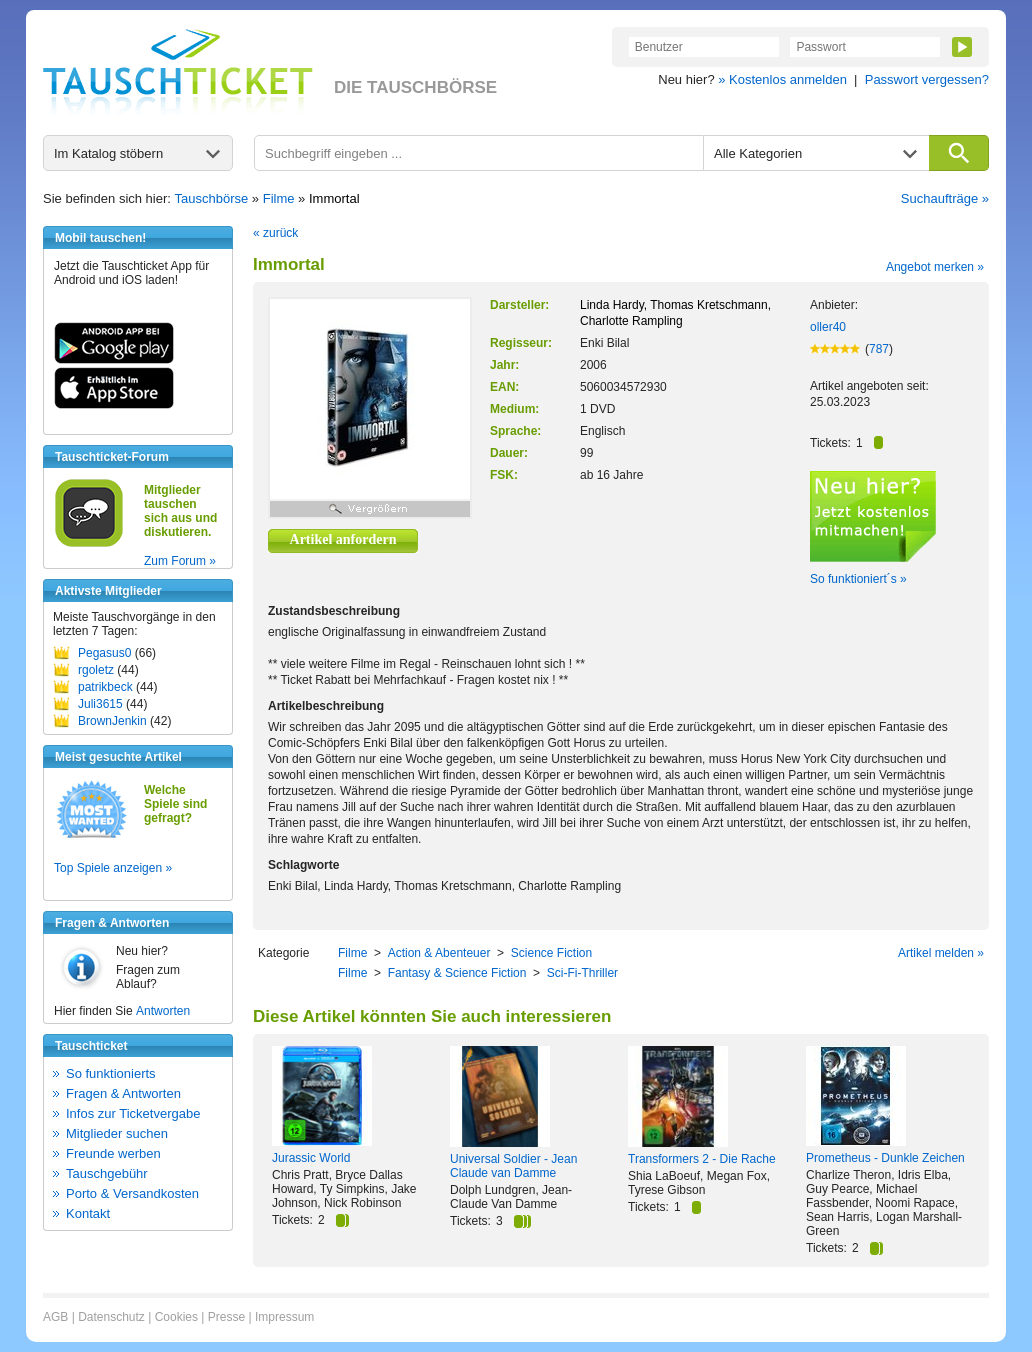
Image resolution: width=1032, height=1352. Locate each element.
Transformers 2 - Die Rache (702, 1159)
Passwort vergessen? (927, 79)
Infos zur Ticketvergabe (133, 1113)
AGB (55, 1317)
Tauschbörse (212, 198)
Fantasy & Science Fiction (457, 973)
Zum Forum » (180, 561)
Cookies (176, 1317)
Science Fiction (551, 953)
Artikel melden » (941, 953)
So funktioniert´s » (858, 579)
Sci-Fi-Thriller (582, 973)
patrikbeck (105, 687)
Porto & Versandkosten (132, 1193)
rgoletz (96, 670)
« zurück (275, 233)
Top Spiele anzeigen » (113, 868)
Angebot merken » (935, 267)
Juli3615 (100, 704)
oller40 (828, 327)
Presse (226, 1317)
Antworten (163, 1011)
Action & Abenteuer (439, 953)
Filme (279, 198)
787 (879, 349)
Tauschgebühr (107, 1173)
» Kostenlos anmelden (782, 79)
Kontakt (88, 1213)
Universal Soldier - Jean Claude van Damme (513, 1166)
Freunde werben (113, 1153)
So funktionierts (111, 1073)
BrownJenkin (112, 721)
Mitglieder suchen (117, 1133)
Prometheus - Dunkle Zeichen (885, 1158)
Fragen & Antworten (123, 1093)
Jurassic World (311, 1158)
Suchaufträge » (945, 198)
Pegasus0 (104, 653)
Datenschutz (111, 1317)
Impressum (284, 1317)
